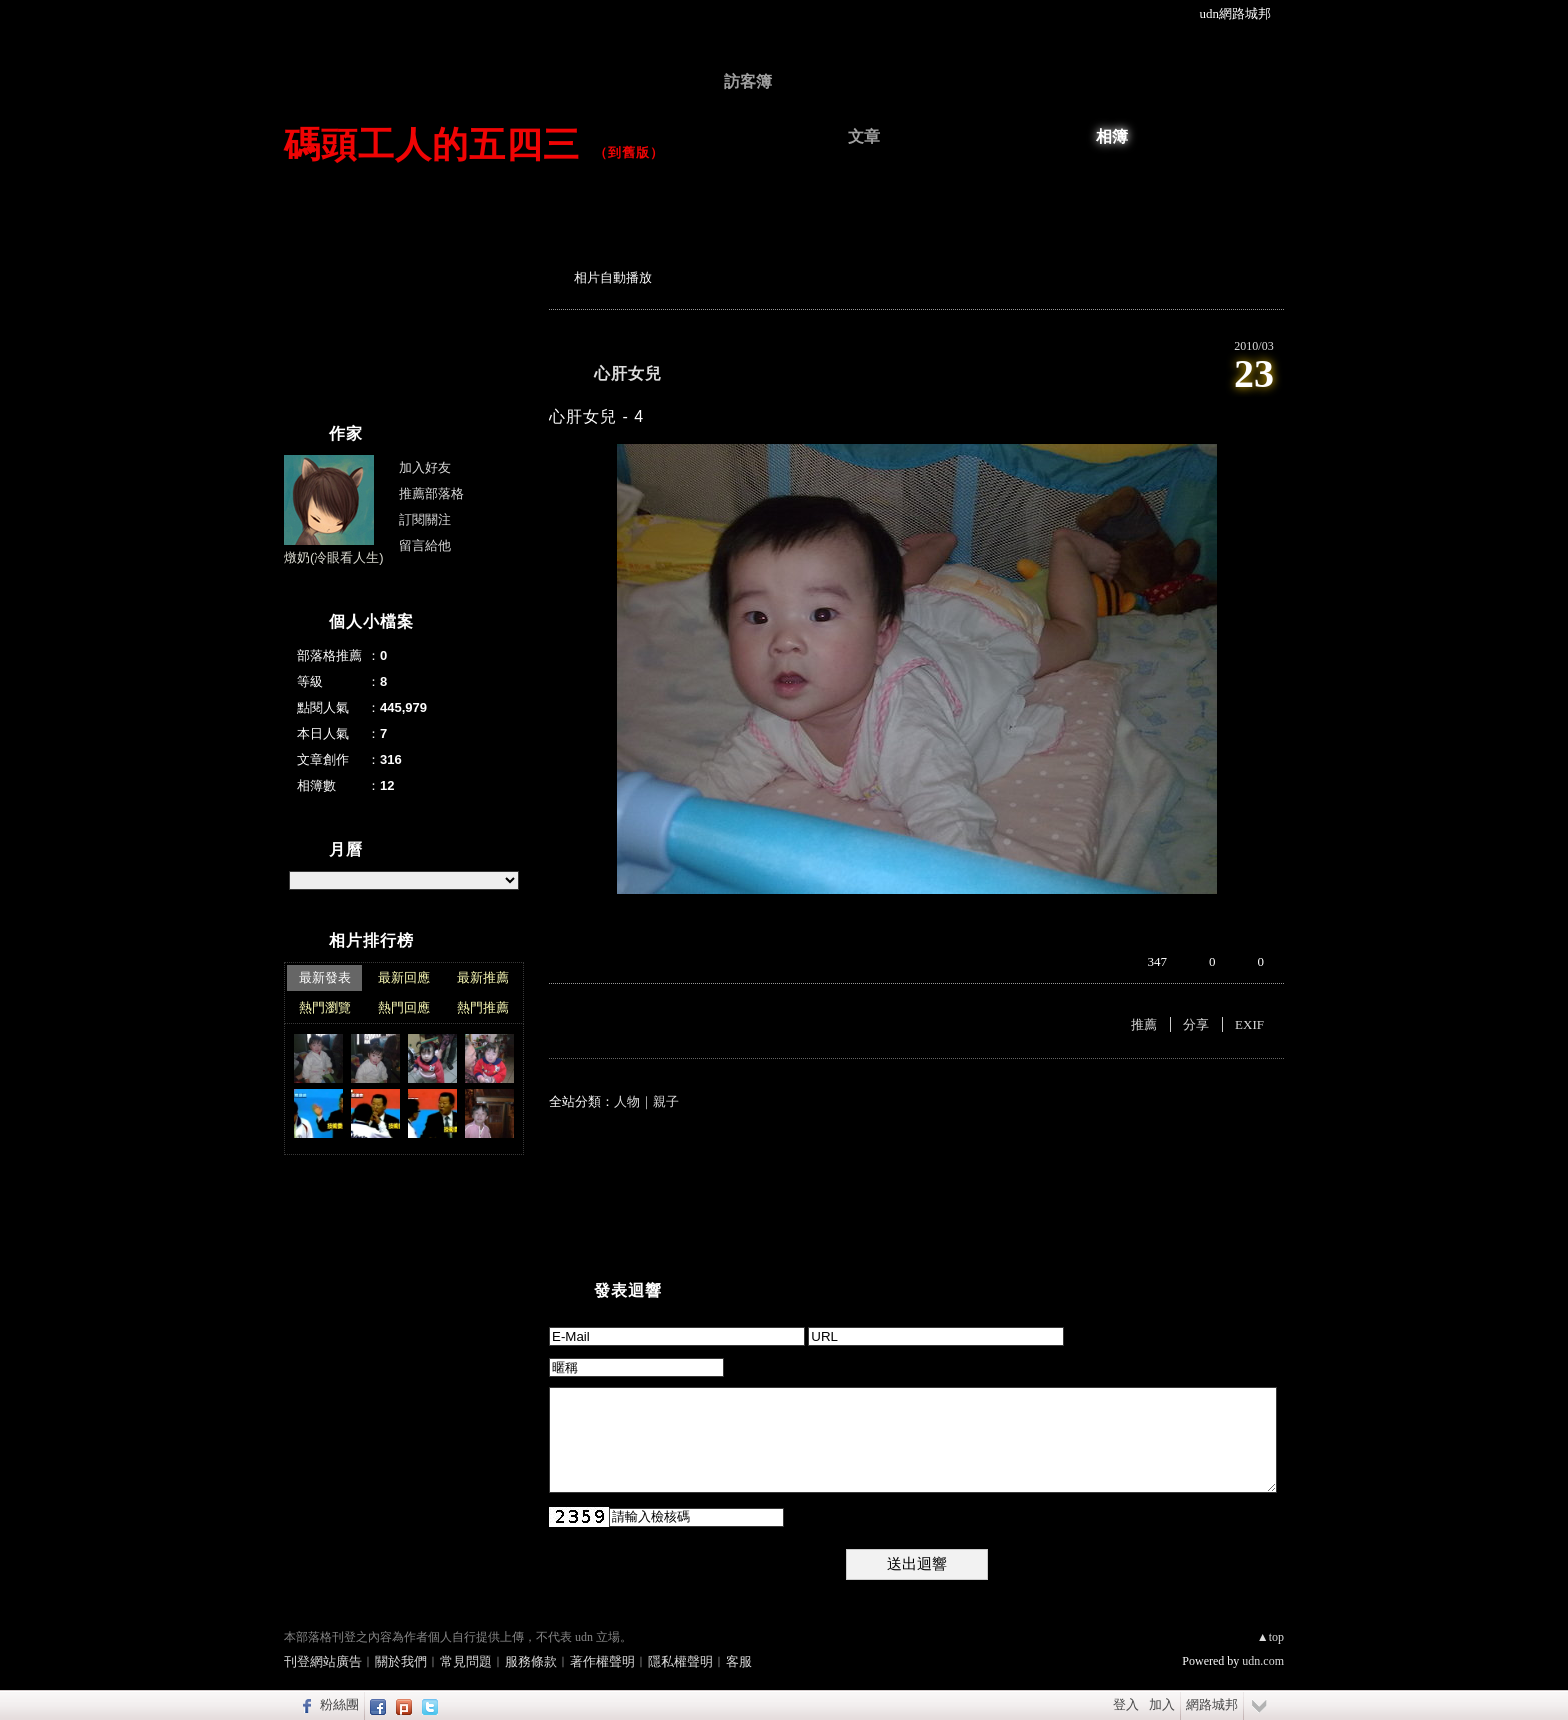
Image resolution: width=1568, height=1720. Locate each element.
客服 (739, 1661)
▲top (1270, 1637)
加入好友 (425, 467)
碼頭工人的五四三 (432, 144)
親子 (666, 1101)
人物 (627, 1101)
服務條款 (531, 1661)
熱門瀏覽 (325, 1007)
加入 (1162, 1704)
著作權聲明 (602, 1661)
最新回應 (404, 977)
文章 (864, 136)
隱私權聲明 (680, 1661)
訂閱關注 (425, 519)
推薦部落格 (431, 493)
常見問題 (466, 1661)
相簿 (1112, 136)
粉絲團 (339, 1704)
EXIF (1249, 1024)
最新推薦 (483, 977)
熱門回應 (404, 1007)
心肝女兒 (628, 373)
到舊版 (629, 152)
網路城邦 (1212, 1704)
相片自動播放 (613, 277)
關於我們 (401, 1661)
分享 (1196, 1024)
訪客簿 (748, 81)
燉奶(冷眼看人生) (334, 557)
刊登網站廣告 (323, 1661)
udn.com (1263, 1661)
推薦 (1144, 1024)
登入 (1126, 1704)
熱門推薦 (483, 1007)
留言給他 (425, 545)
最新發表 (325, 977)
